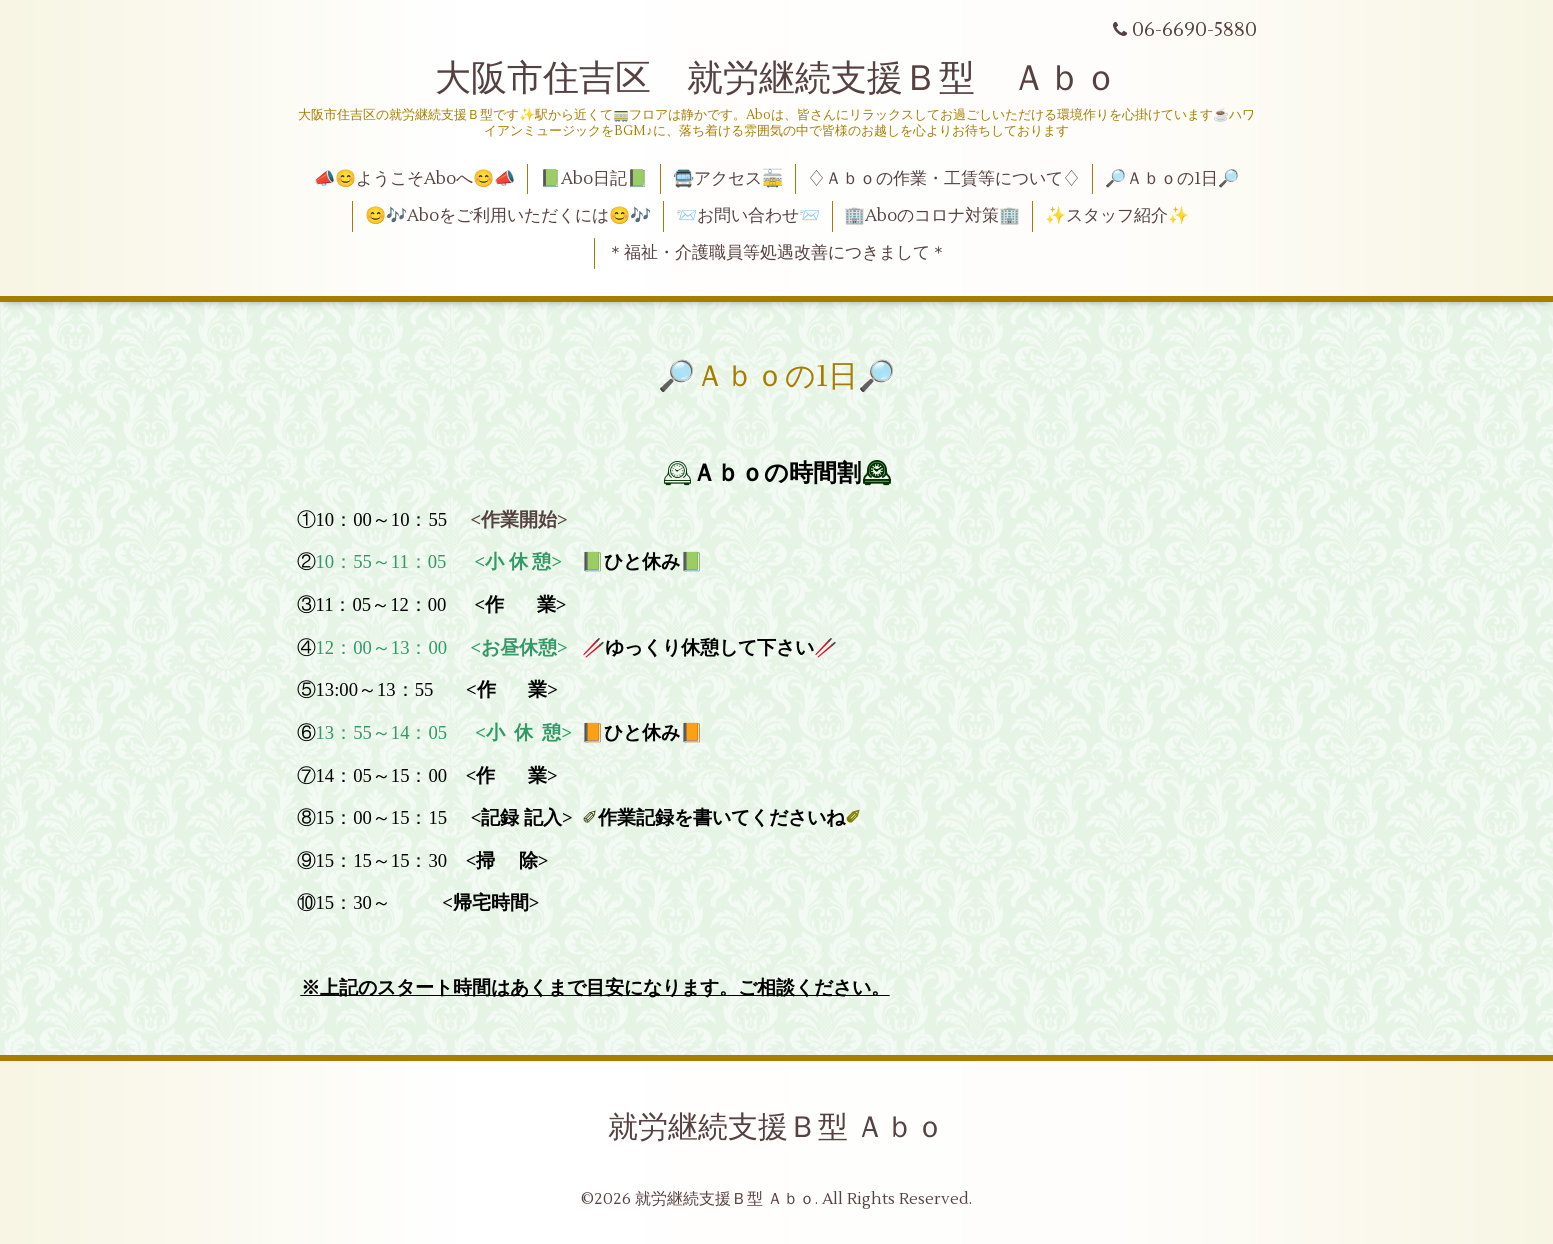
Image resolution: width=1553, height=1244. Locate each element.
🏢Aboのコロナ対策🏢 (932, 216)
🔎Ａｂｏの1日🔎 (1172, 179)
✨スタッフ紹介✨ (1117, 216)
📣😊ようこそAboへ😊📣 (414, 179)
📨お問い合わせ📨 (748, 216)
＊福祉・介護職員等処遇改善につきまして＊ (777, 253)
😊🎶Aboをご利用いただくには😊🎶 (508, 216)
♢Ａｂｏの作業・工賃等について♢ (944, 179)
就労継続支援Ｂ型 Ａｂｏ (776, 1127)
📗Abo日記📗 (594, 179)
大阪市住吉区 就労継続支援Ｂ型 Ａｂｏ (777, 79)
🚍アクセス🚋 (728, 179)
